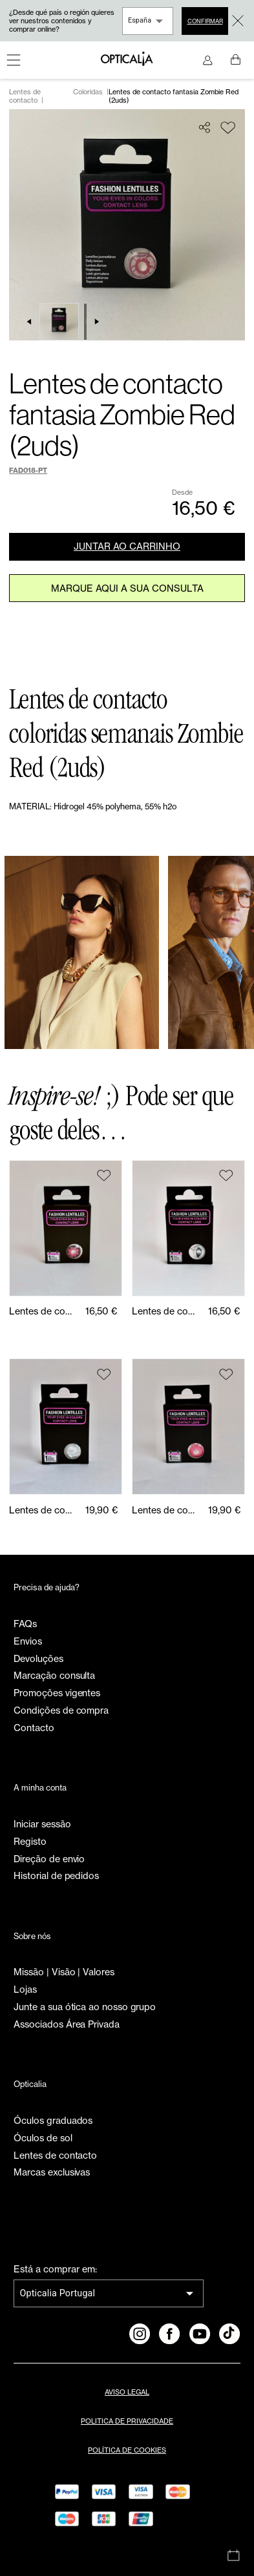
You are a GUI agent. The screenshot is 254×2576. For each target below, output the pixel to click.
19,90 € (101, 1510)
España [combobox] (139, 20)
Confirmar (205, 21)
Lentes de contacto (25, 96)
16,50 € (101, 1311)
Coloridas (88, 92)
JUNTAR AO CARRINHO (127, 546)
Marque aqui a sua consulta (127, 588)
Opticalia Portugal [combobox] (57, 2293)
